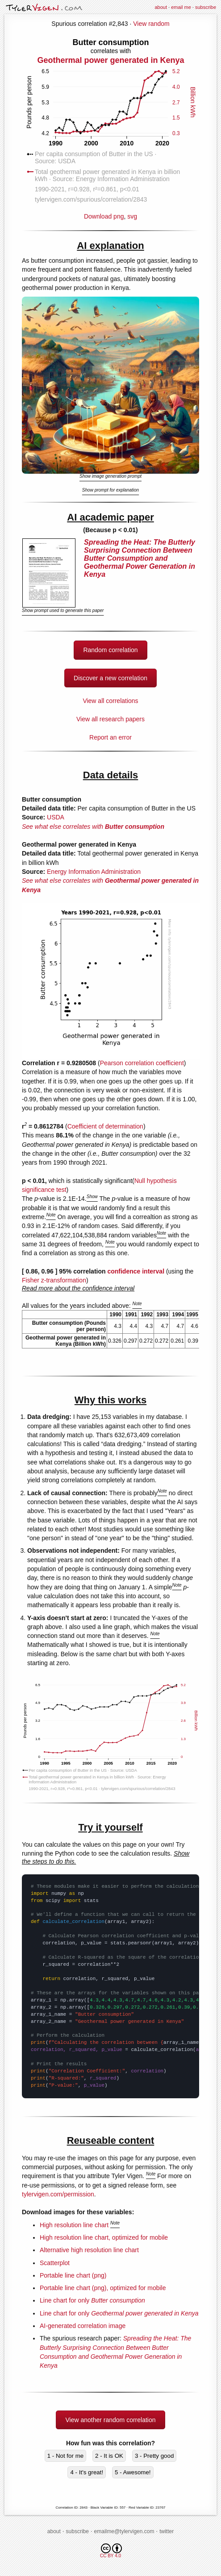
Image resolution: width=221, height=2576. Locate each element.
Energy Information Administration (94, 871)
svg (132, 216)
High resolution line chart (74, 2225)
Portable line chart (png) (73, 2275)
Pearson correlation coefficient (142, 1063)
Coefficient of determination (105, 1126)
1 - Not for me (65, 2455)
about (160, 7)
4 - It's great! (86, 2472)
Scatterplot (55, 2262)
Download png (111, 128)
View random (151, 23)
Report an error (110, 737)
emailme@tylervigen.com (124, 2531)
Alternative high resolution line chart (89, 2249)
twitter (166, 2531)
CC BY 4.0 (111, 2550)
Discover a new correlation (110, 678)
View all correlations (110, 700)
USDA (55, 817)
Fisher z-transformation (54, 1280)
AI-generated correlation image (82, 2325)
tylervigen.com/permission (58, 2194)
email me (181, 7)
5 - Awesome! (133, 2472)
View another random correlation (110, 2419)
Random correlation (110, 649)
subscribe (205, 7)
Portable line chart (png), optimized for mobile (103, 2287)
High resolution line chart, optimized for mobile (104, 2237)
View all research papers (110, 719)
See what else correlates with (93, 826)
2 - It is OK (109, 2455)
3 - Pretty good (154, 2455)
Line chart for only (92, 2300)
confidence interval (135, 1271)
